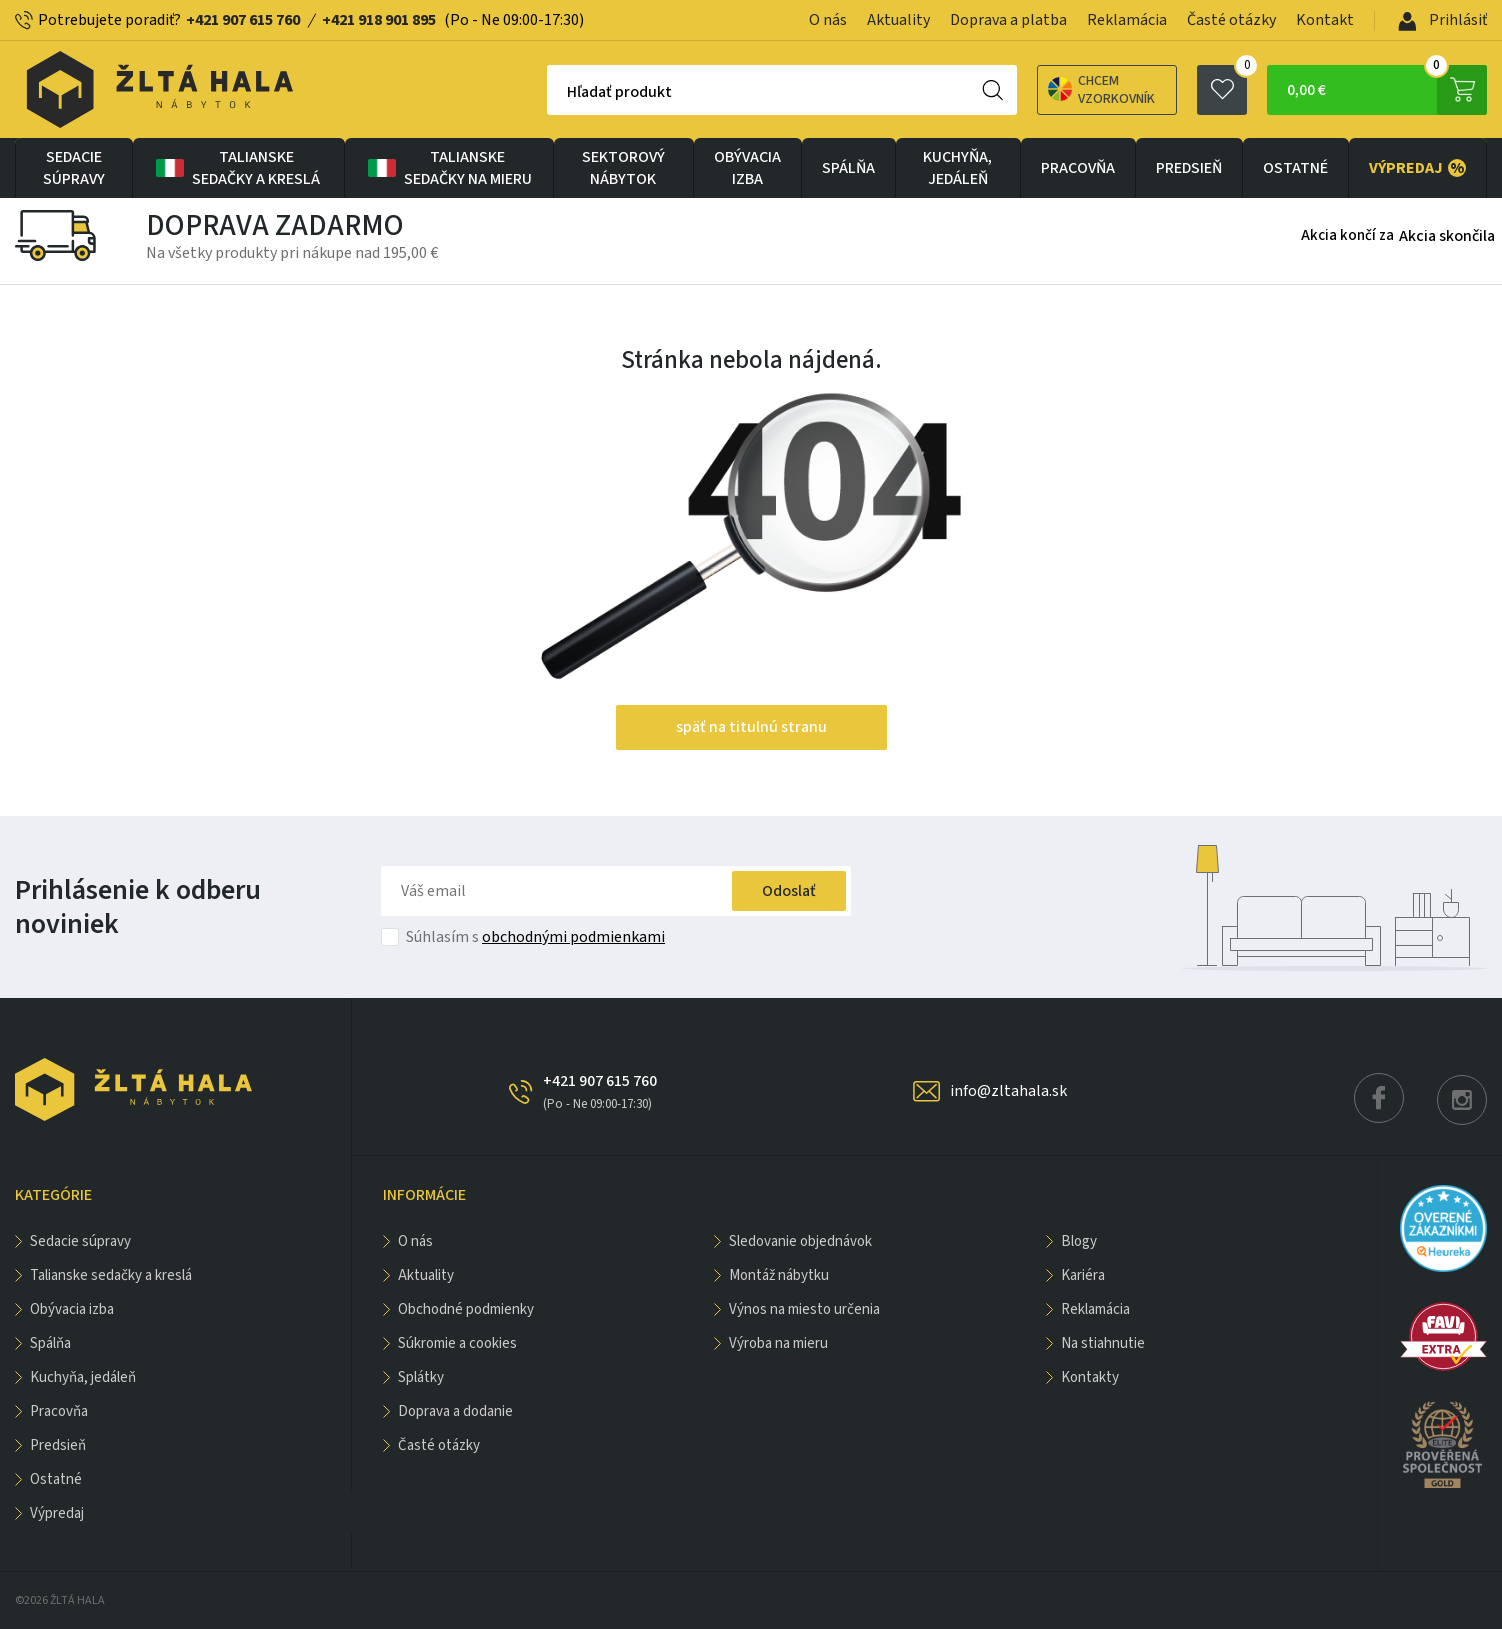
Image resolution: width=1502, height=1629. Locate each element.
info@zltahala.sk (1008, 1091)
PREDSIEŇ (1189, 168)
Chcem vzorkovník (1101, 90)
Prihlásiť (1442, 20)
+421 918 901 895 (379, 20)
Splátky (421, 1377)
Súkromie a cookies (457, 1343)
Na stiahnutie (1103, 1343)
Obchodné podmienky (466, 1309)
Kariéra (1083, 1275)
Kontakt (1325, 20)
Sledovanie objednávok (800, 1241)
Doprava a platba (1008, 20)
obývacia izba (747, 168)
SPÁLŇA (848, 168)
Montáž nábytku (779, 1275)
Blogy (1079, 1241)
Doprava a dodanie (455, 1411)
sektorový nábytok (623, 168)
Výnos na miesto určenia (804, 1309)
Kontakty (1090, 1377)
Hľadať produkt (619, 92)
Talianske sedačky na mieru (448, 168)
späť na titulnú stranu (751, 727)
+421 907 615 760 (243, 20)
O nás (828, 20)
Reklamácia (1127, 20)
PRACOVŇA (1078, 168)
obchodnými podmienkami (573, 937)
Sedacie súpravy (74, 168)
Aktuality (898, 20)
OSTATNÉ (1295, 168)
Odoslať (789, 891)
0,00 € (1387, 90)
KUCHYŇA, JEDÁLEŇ (957, 168)
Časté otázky (1231, 20)
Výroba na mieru (778, 1343)
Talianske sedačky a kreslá (236, 168)
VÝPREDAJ (1417, 168)
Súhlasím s (535, 937)
